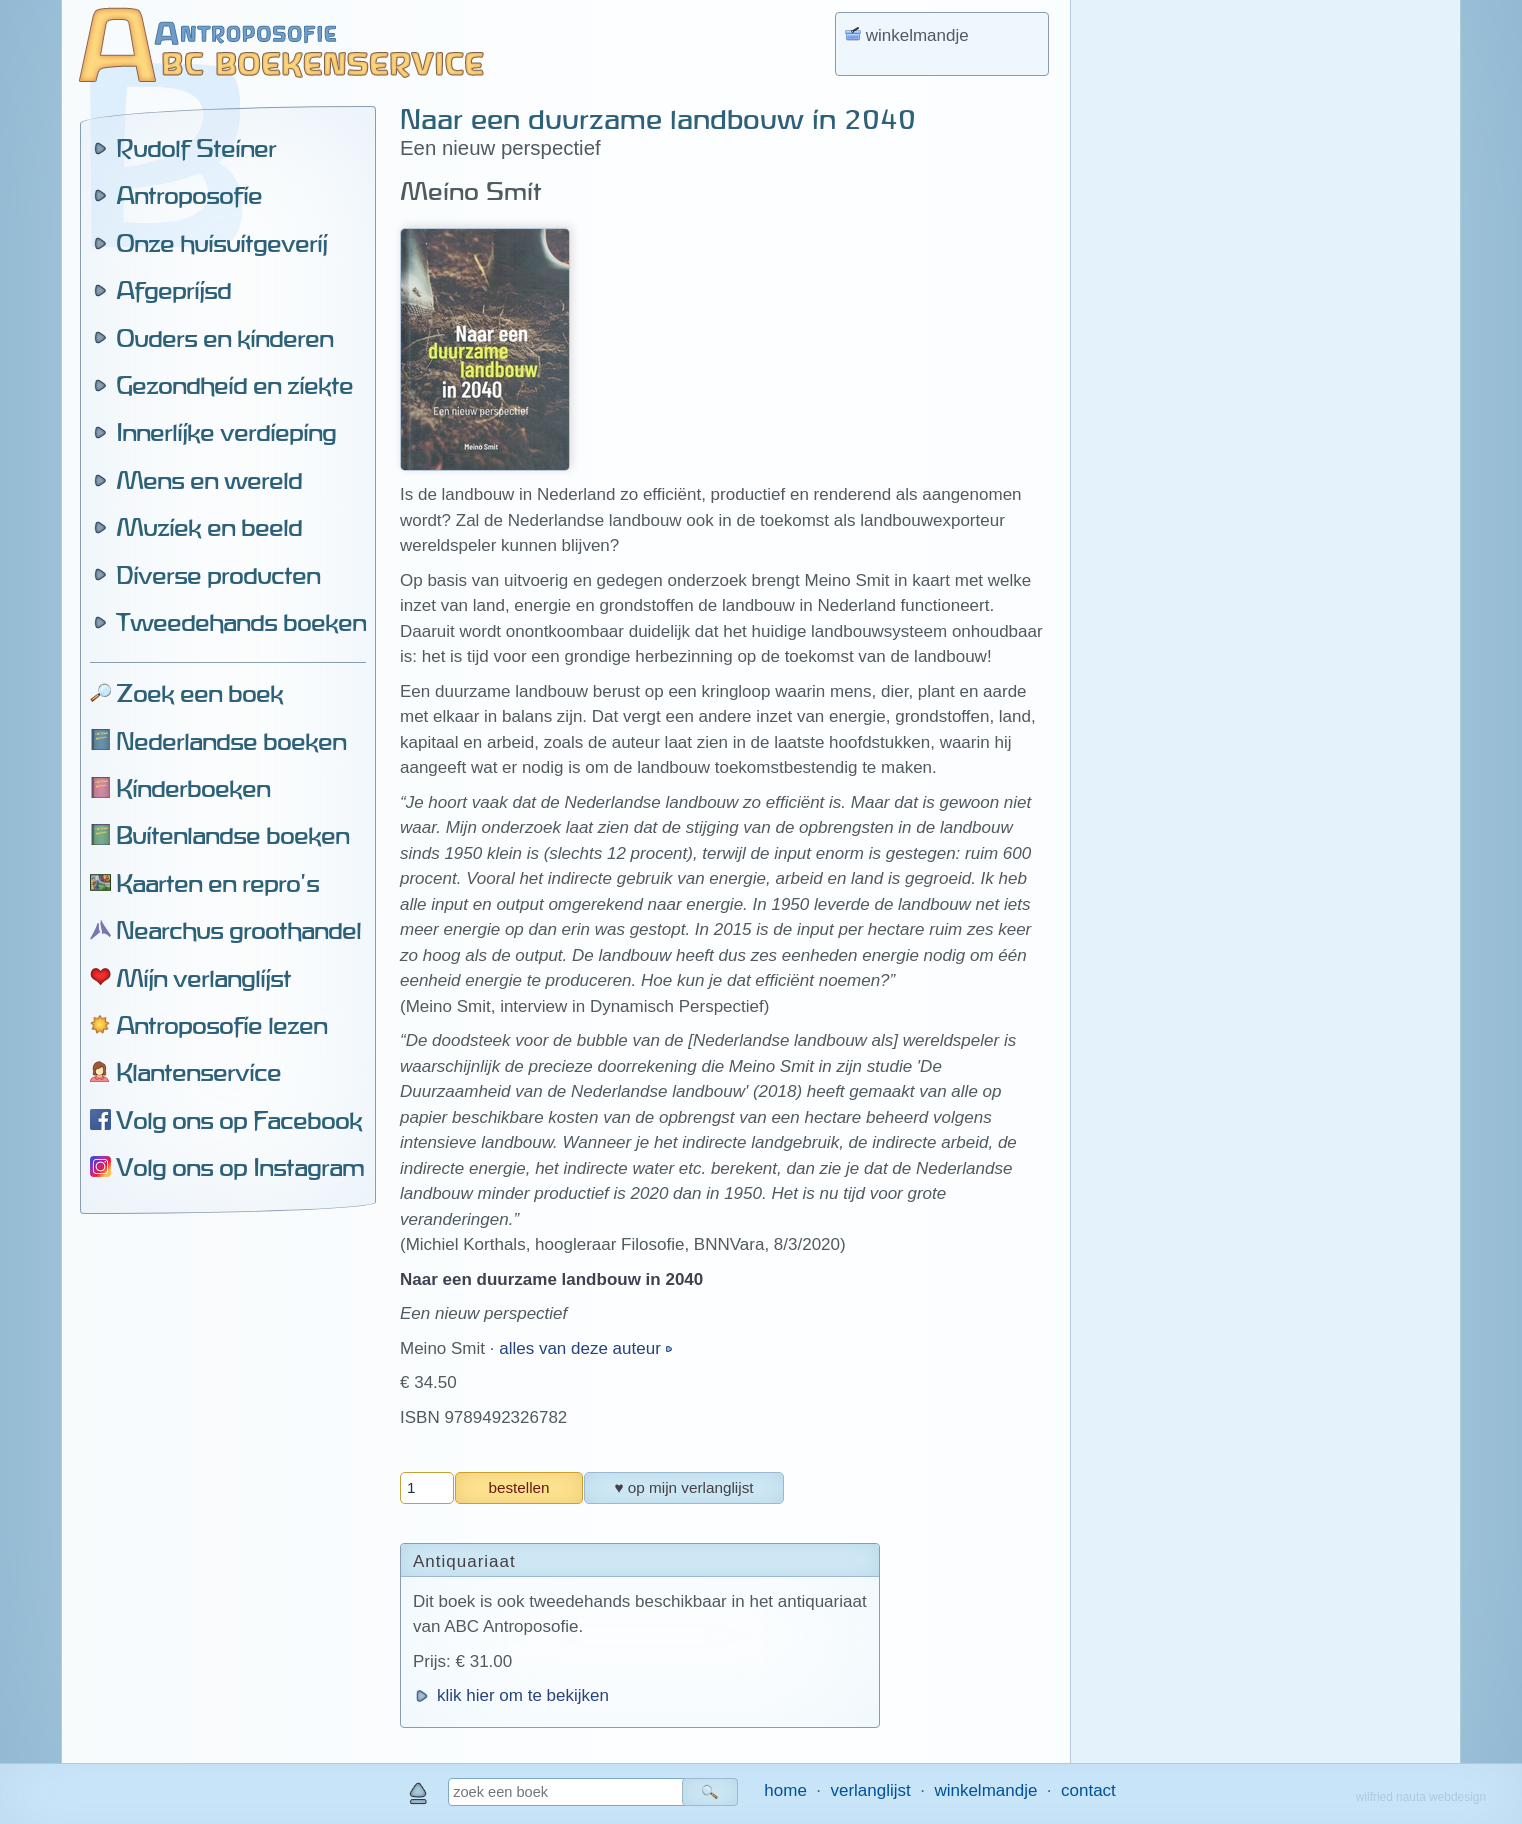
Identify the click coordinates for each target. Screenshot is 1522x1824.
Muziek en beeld (209, 527)
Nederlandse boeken (231, 741)
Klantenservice (198, 1072)
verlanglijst (870, 1790)
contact (1088, 1790)
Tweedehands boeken (241, 622)
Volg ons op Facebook (239, 1120)
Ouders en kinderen (224, 338)
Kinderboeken (193, 788)
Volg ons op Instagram (240, 1167)
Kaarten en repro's (217, 883)
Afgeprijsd (173, 290)
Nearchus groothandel (238, 930)
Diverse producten (218, 575)
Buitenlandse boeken (232, 835)
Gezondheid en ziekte (234, 385)
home (785, 1790)
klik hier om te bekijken (523, 1695)
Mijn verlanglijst (203, 978)
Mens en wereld (209, 480)
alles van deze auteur (582, 1348)
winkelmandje (985, 1790)
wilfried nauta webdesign (1421, 1797)
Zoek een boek (199, 693)
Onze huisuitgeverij (221, 243)
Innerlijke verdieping (226, 432)
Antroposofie (189, 195)
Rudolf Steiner (196, 148)
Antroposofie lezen (221, 1025)
